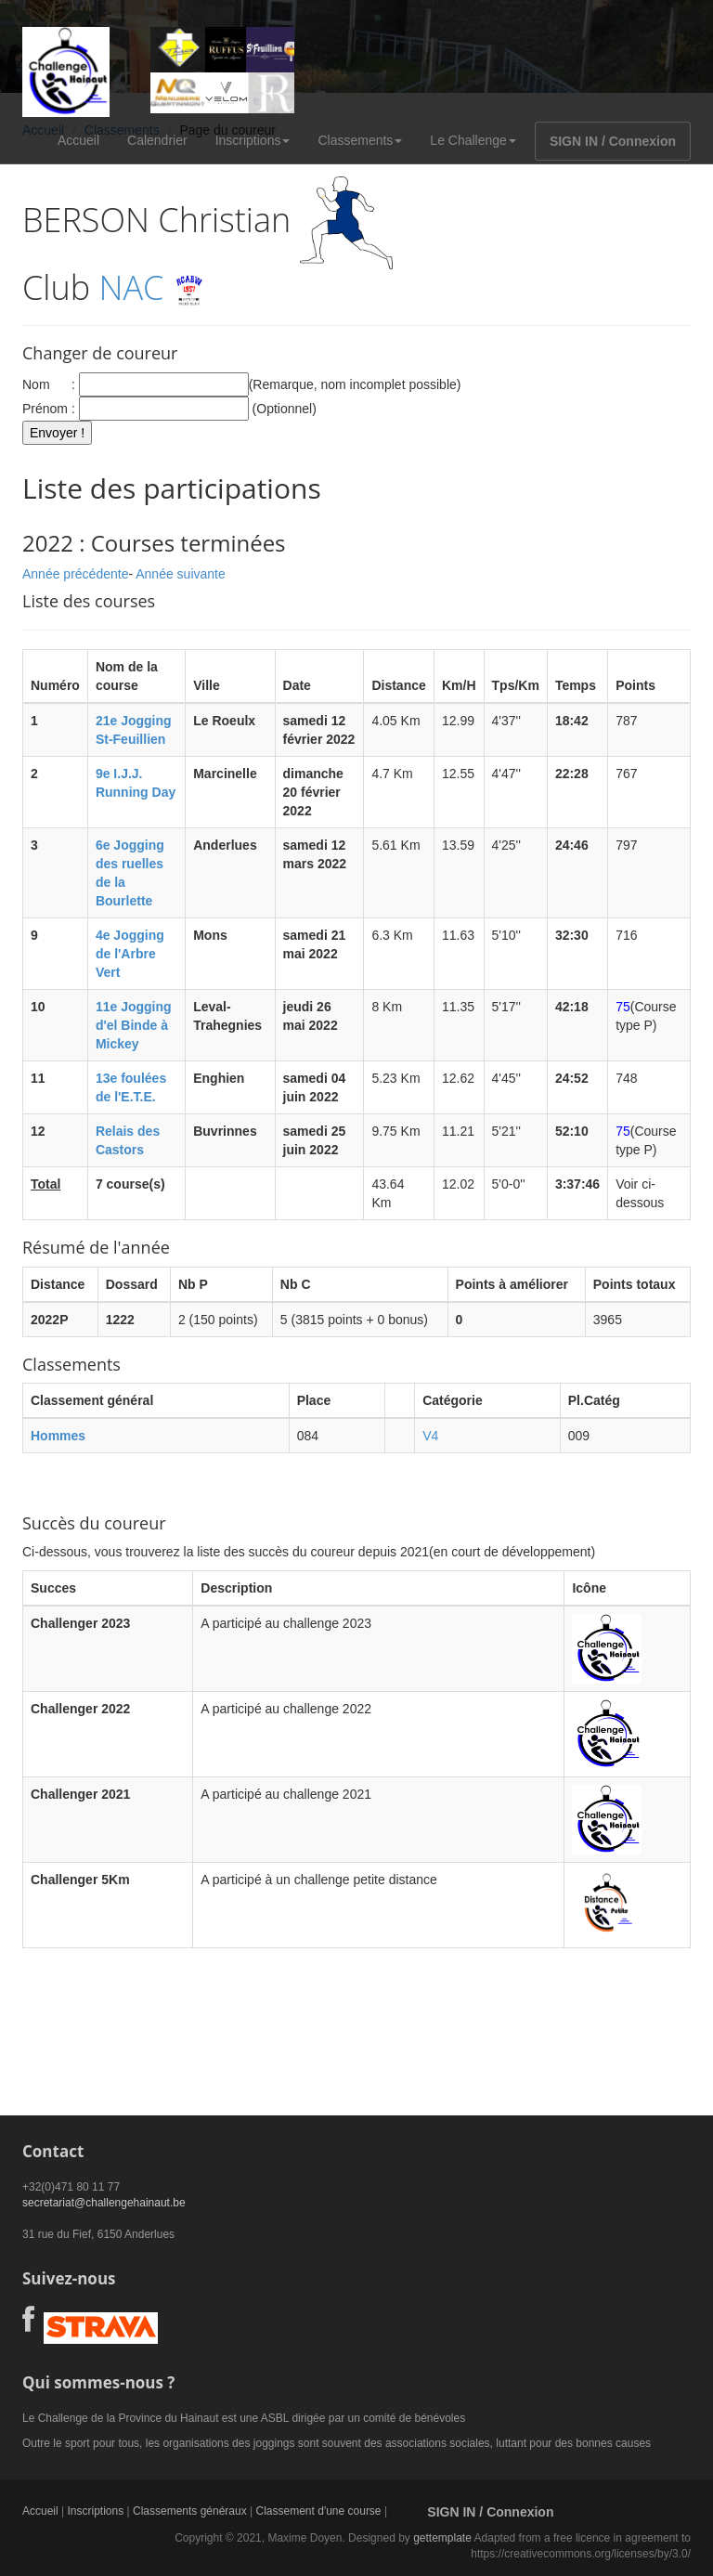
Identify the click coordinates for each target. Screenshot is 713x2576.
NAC (131, 287)
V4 (430, 1435)
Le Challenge (473, 140)
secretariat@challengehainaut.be (104, 2202)
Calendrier (157, 140)
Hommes (58, 1435)
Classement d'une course (319, 2510)
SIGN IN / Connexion (613, 141)
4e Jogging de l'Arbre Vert (130, 954)
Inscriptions (253, 140)
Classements (360, 140)
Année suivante (181, 573)
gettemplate (442, 2537)
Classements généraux (190, 2510)
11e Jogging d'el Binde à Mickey (134, 1025)
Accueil (78, 140)
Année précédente (75, 573)
